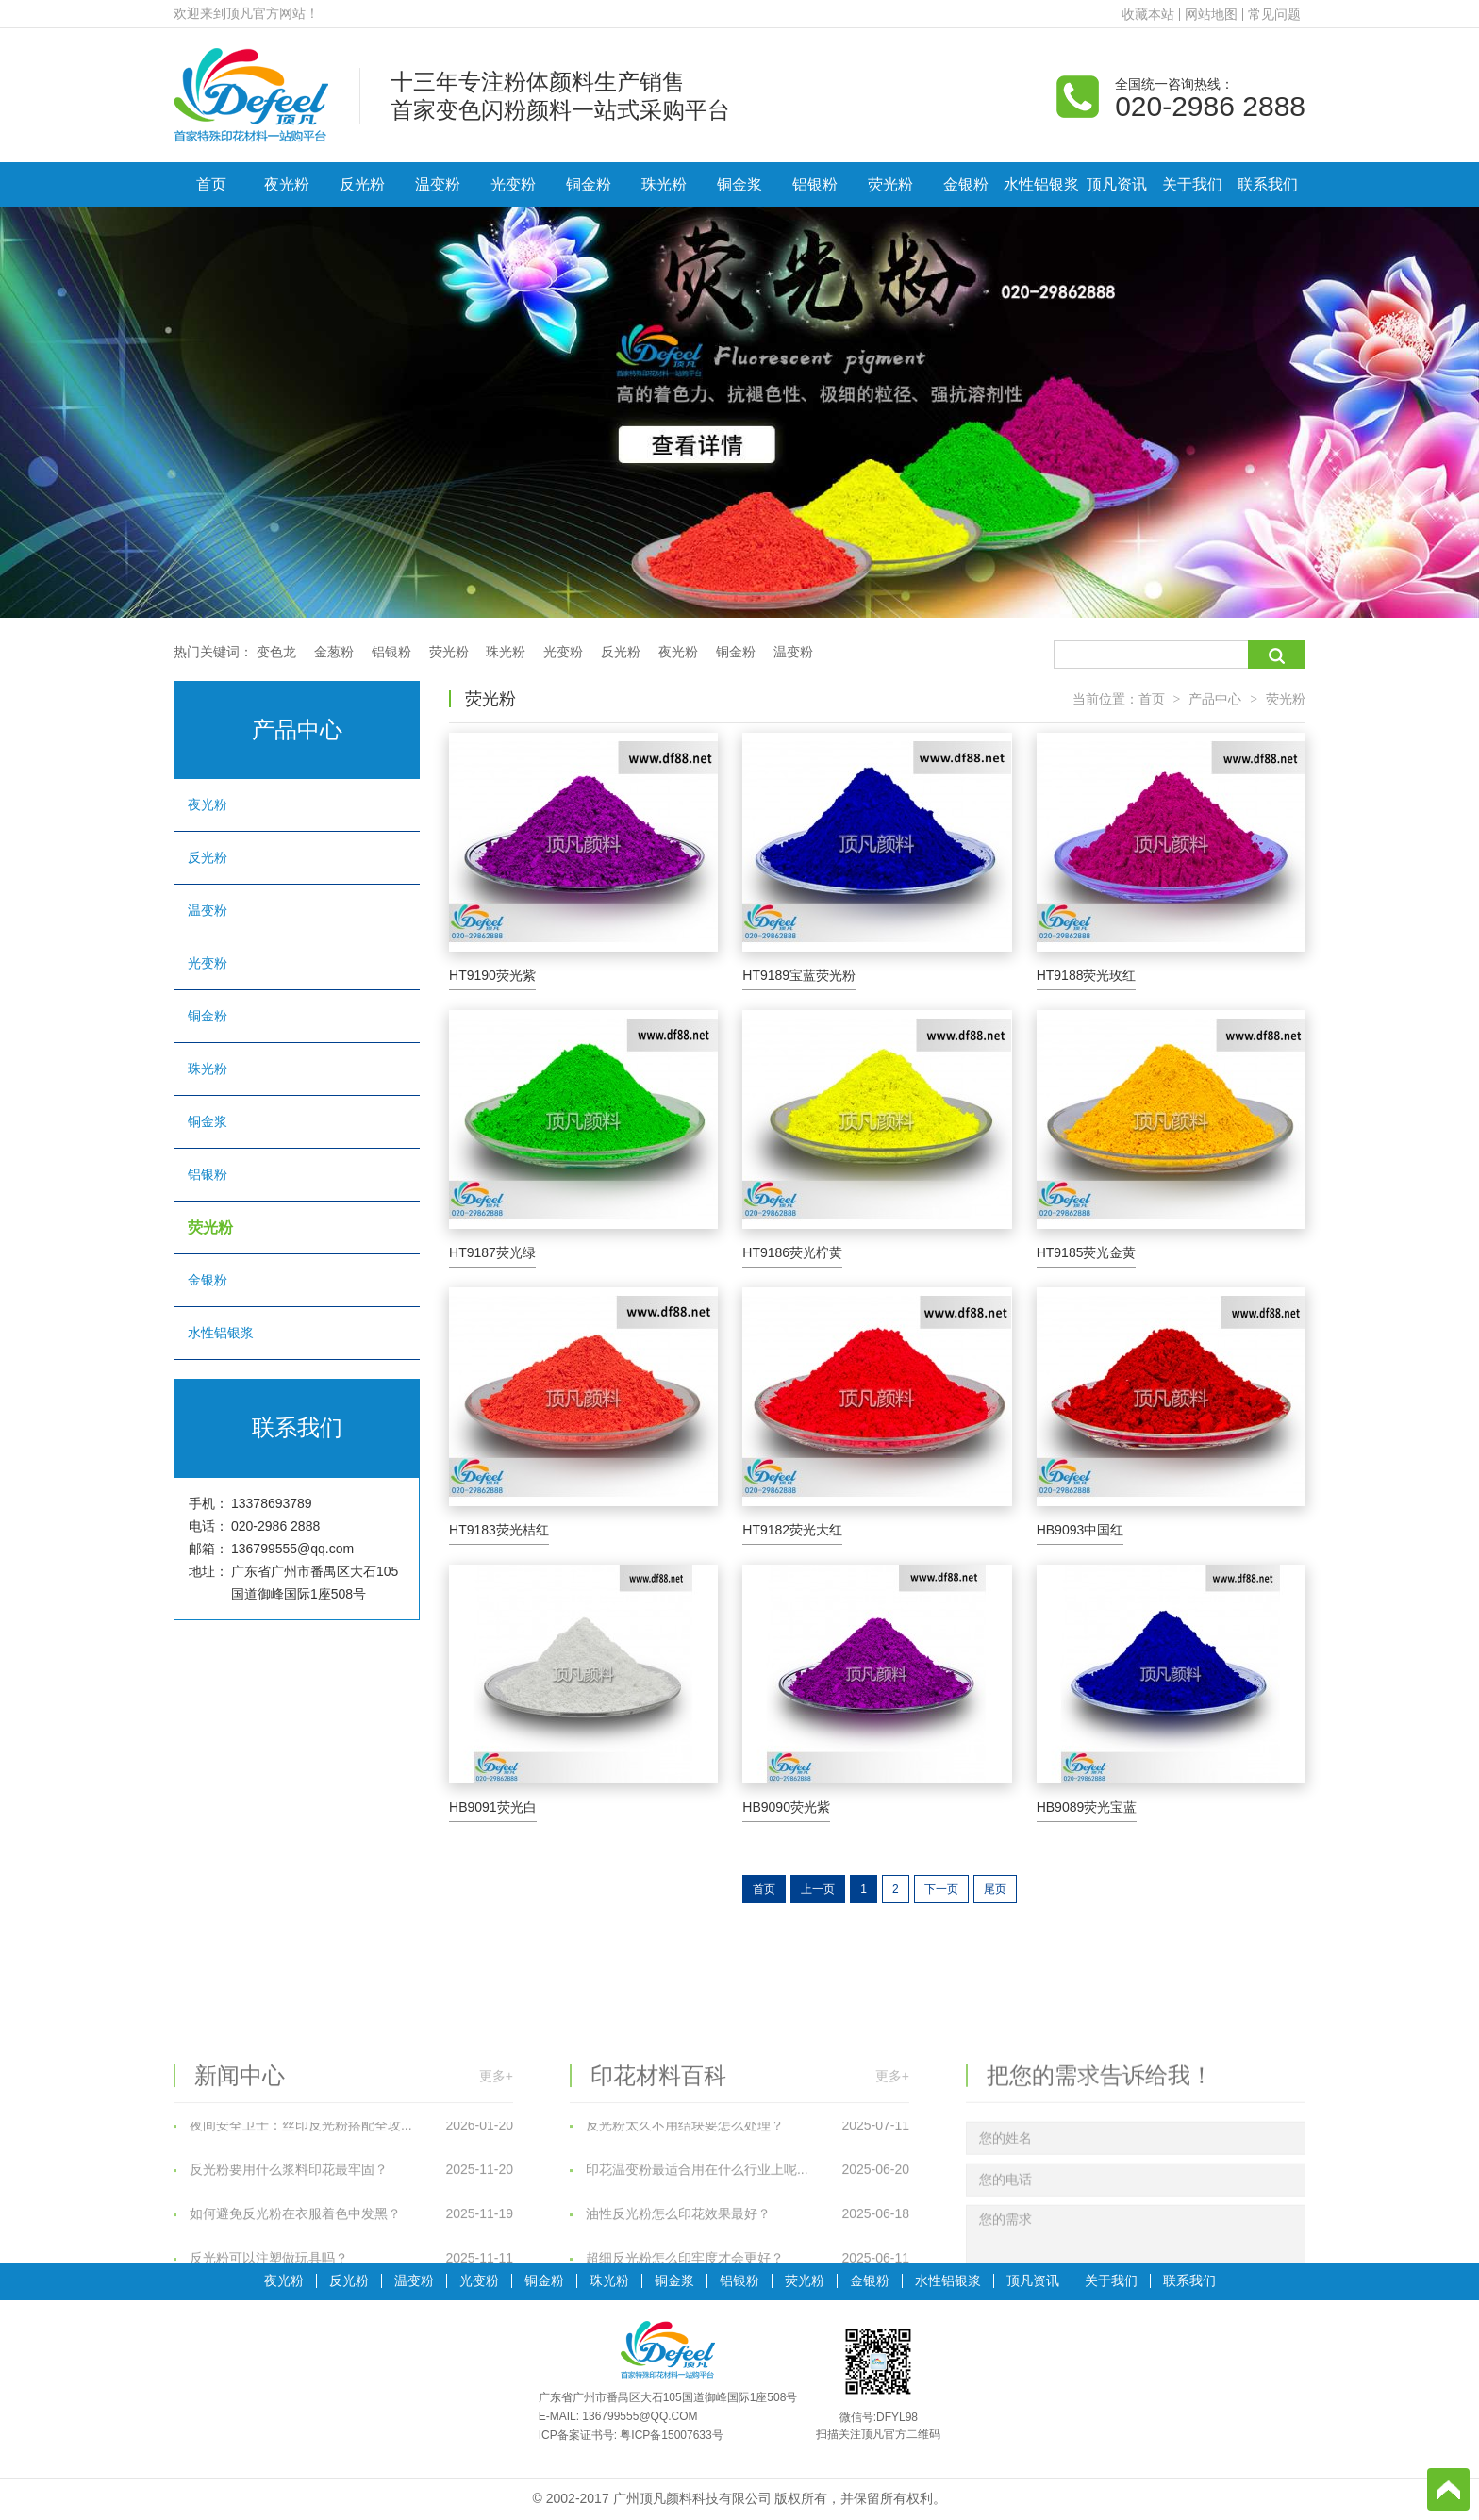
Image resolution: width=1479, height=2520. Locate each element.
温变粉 (437, 184)
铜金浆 (739, 184)
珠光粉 (664, 184)
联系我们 (1268, 184)
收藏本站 (1148, 14)
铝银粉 (815, 184)
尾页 (995, 1889)
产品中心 (1214, 698)
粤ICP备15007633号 (671, 2435)
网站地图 (1211, 14)
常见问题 (1274, 14)
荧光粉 (890, 184)
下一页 (941, 1889)
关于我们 (1192, 184)
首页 (211, 184)
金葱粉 (334, 651)
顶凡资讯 (1117, 184)
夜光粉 (286, 184)
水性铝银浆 (1041, 184)
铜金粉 (588, 184)
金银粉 (966, 184)
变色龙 (276, 651)
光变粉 (513, 184)
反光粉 (362, 184)
